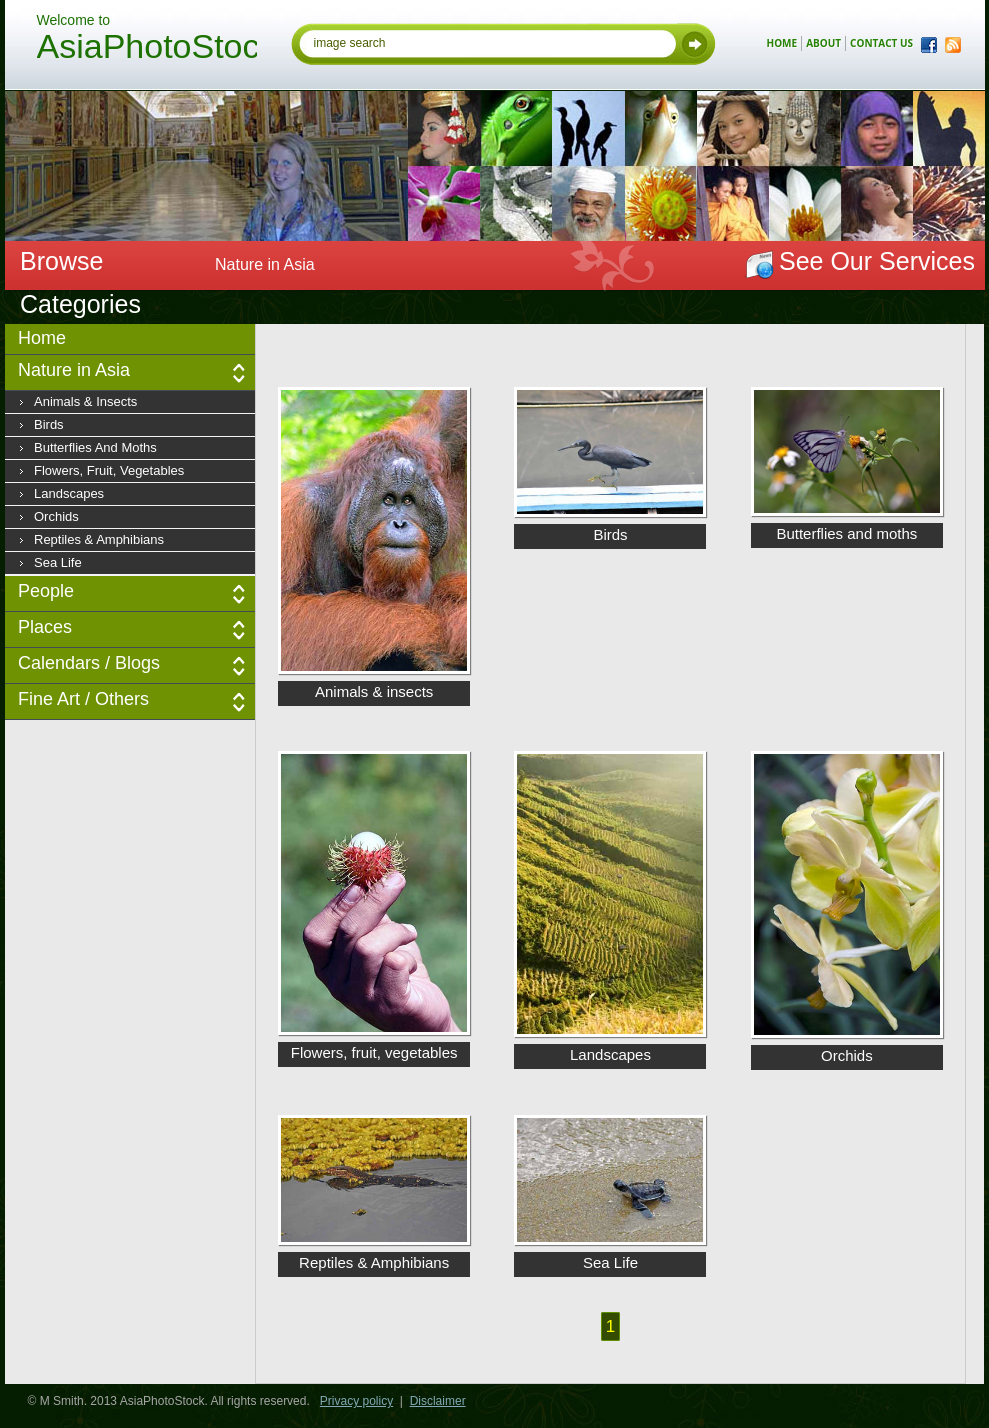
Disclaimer (438, 1401)
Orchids (56, 516)
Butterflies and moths (95, 447)
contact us (881, 43)
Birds (49, 424)
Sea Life (58, 562)
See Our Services (877, 261)
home (782, 43)
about (823, 43)
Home (42, 338)
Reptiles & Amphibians (99, 539)
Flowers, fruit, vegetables (109, 470)
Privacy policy (356, 1401)
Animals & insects (85, 401)
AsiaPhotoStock (147, 49)
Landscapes (69, 493)
